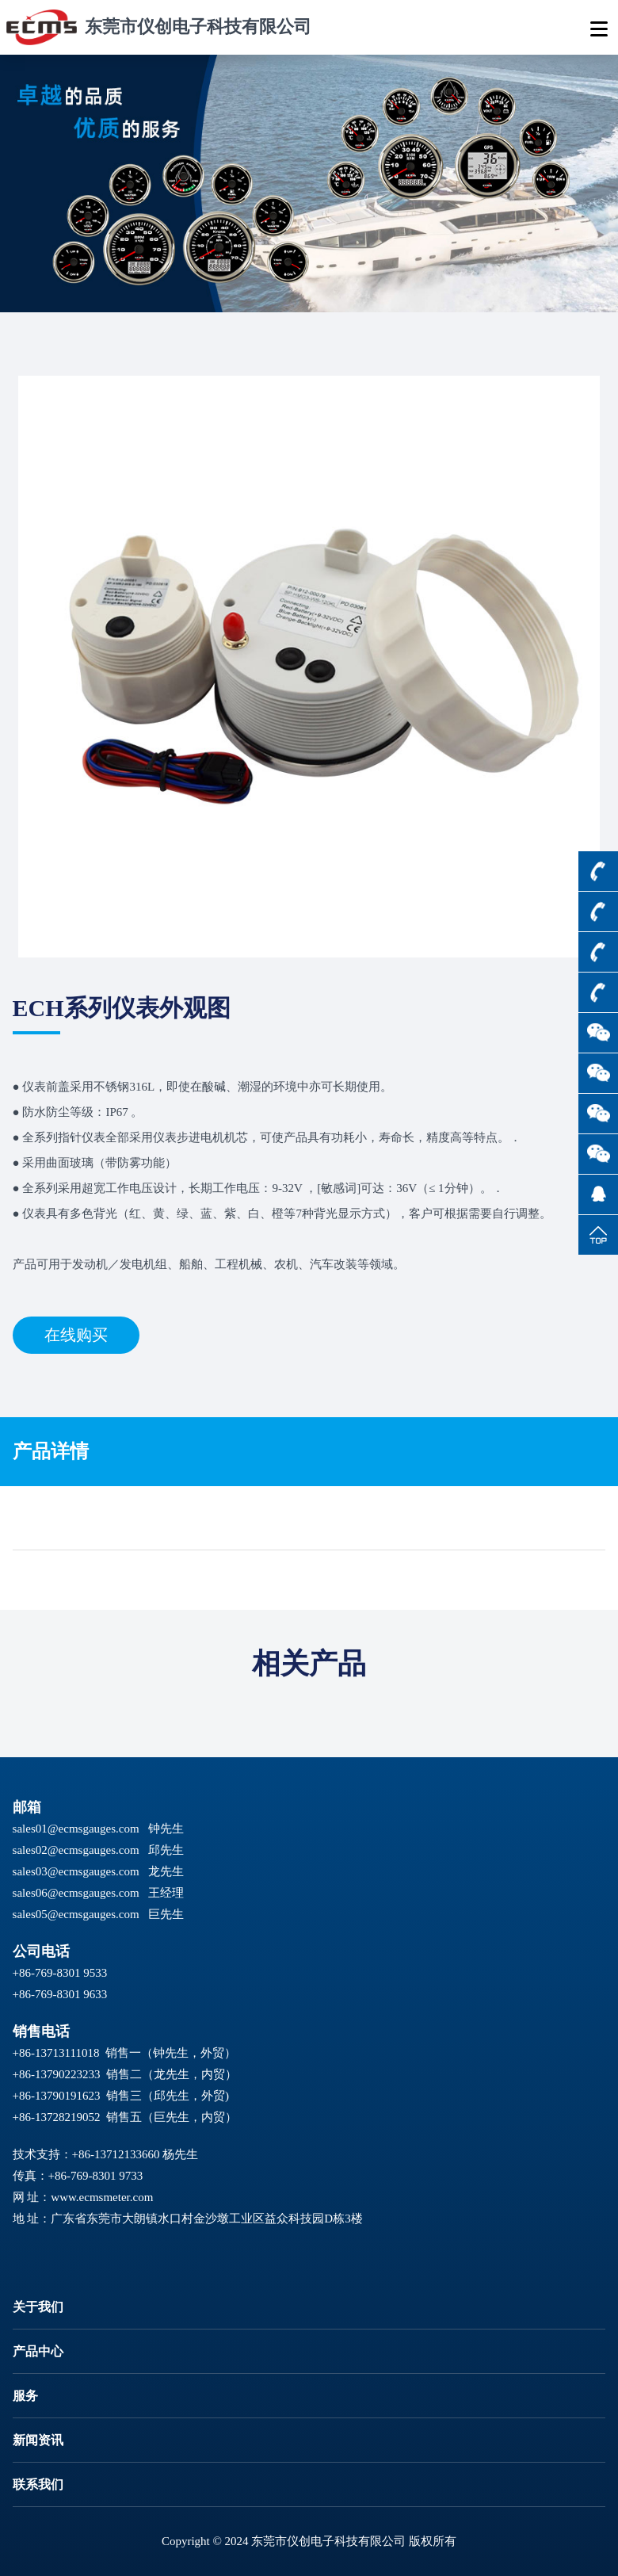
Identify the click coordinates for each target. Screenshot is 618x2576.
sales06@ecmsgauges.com (76, 1892)
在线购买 (76, 1334)
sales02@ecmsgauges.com (76, 1850)
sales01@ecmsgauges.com (76, 1828)
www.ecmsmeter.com (102, 2197)
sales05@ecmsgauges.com (76, 1914)
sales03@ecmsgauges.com (76, 1871)
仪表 (34, 1086)
